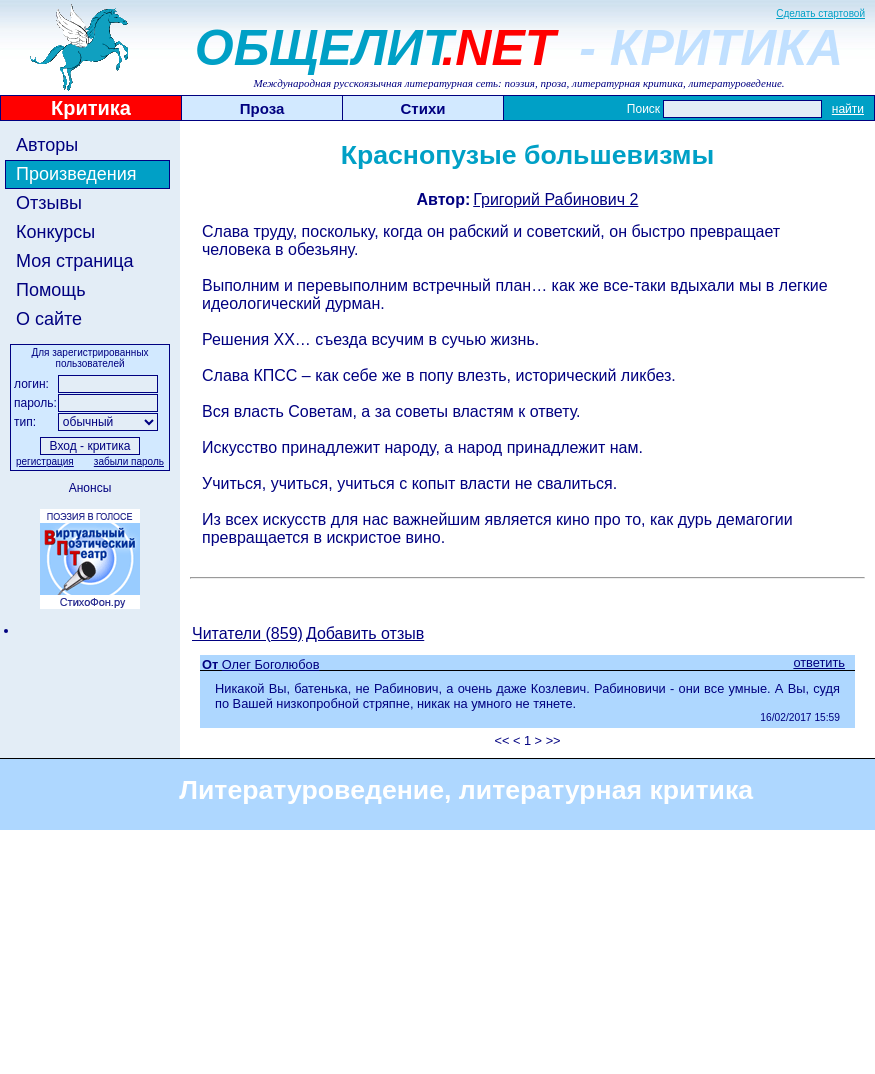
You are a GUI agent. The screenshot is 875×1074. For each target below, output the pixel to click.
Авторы (47, 145)
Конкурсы (55, 232)
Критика (91, 108)
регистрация (45, 461)
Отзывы (49, 203)
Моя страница (75, 261)
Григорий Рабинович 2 (555, 199)
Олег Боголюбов (271, 664)
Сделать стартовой (820, 13)
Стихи (423, 108)
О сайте (49, 319)
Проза (262, 108)
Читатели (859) (247, 633)
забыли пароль (129, 461)
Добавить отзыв (365, 633)
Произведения (76, 174)
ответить (819, 662)
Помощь (51, 290)
